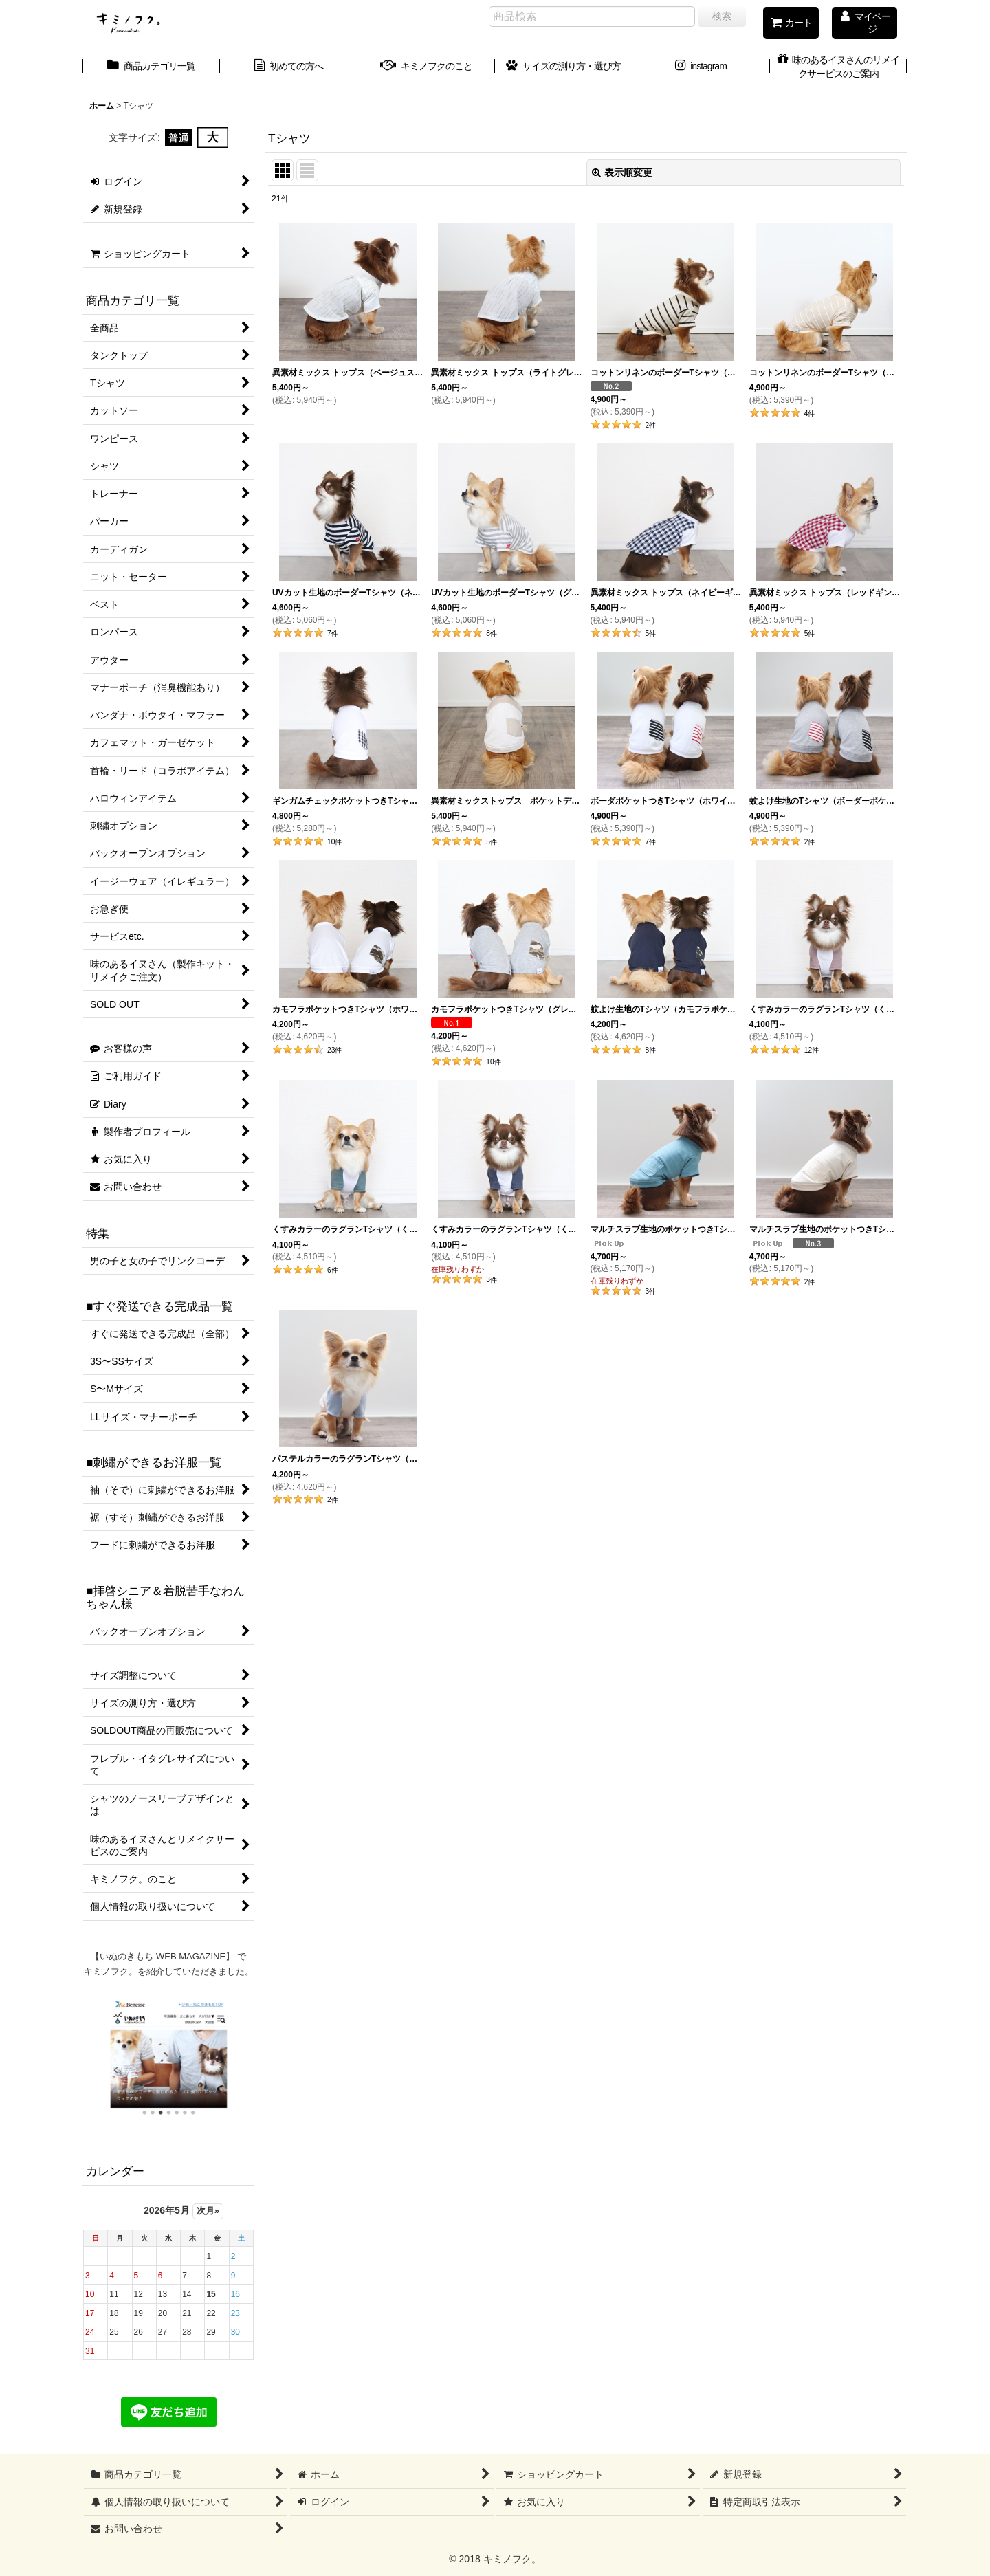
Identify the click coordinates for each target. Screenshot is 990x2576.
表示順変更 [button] (622, 172)
